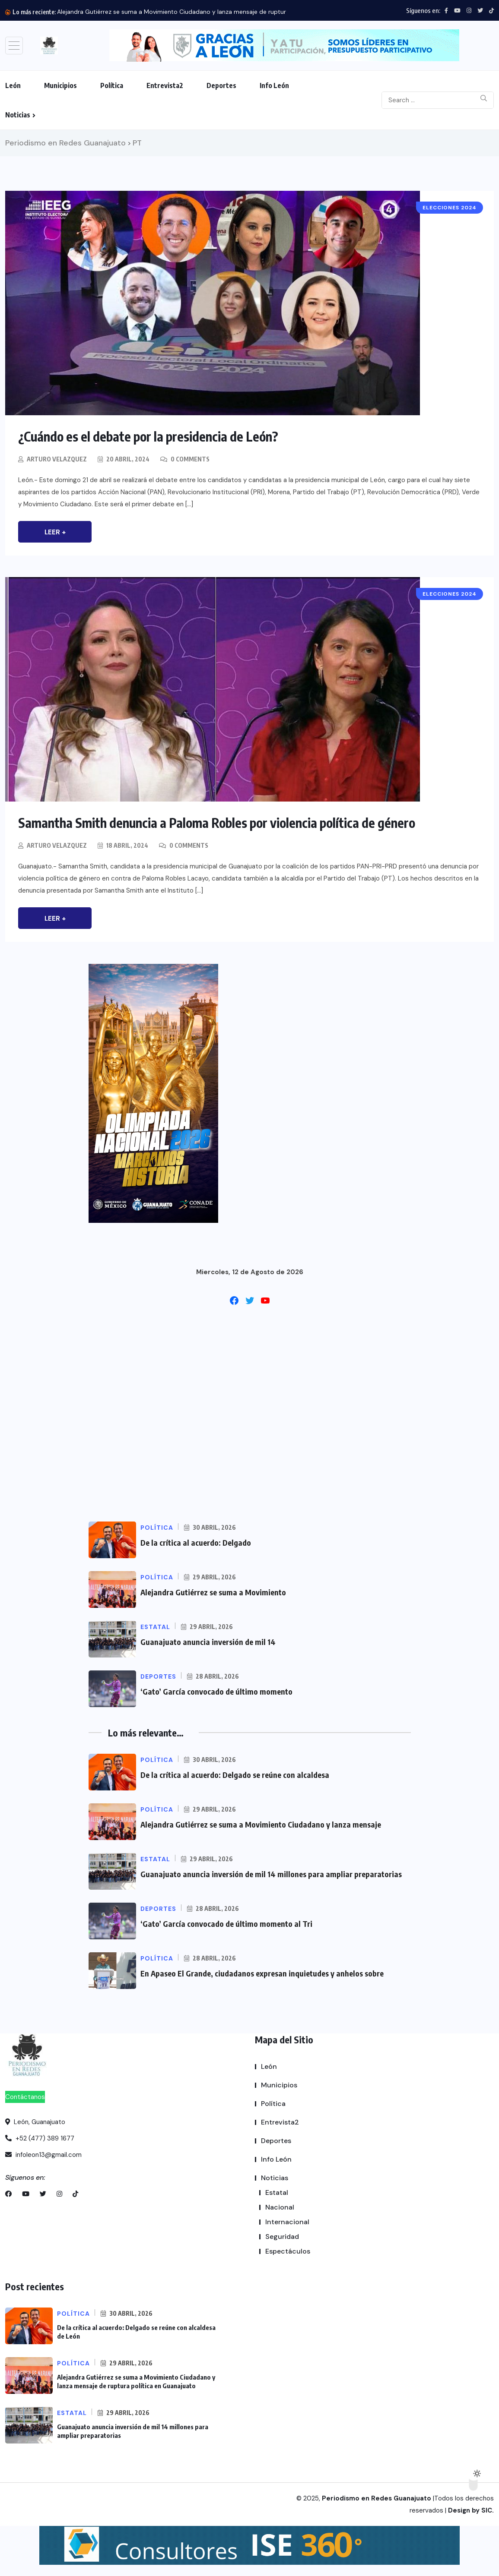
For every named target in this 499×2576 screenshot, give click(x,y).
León (13, 85)
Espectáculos (287, 2251)
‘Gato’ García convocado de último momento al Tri (226, 1924)
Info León (274, 85)
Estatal (276, 2192)
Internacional (287, 2221)
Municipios (60, 85)
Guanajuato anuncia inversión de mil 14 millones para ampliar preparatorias (271, 1874)
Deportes (221, 85)
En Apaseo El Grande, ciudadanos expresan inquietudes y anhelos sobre (262, 1973)
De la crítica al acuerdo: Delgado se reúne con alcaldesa (234, 1775)
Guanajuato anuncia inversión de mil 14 (208, 1642)
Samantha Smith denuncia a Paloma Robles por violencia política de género (216, 822)
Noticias (17, 114)
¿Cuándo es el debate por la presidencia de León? (148, 436)
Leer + (55, 532)
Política (111, 85)
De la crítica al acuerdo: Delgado (195, 1542)
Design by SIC (470, 2510)
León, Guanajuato (35, 2122)
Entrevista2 (164, 85)
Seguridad (282, 2236)
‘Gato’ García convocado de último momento (216, 1691)
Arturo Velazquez (57, 459)
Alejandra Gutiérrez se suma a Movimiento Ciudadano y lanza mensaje (260, 1824)
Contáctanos (25, 2097)
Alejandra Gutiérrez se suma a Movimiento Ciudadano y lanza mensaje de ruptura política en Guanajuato (206, 12)
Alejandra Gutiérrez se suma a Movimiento (213, 1592)
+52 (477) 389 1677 (39, 2138)
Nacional (279, 2207)
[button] (284, 45)
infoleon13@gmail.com (43, 2154)
